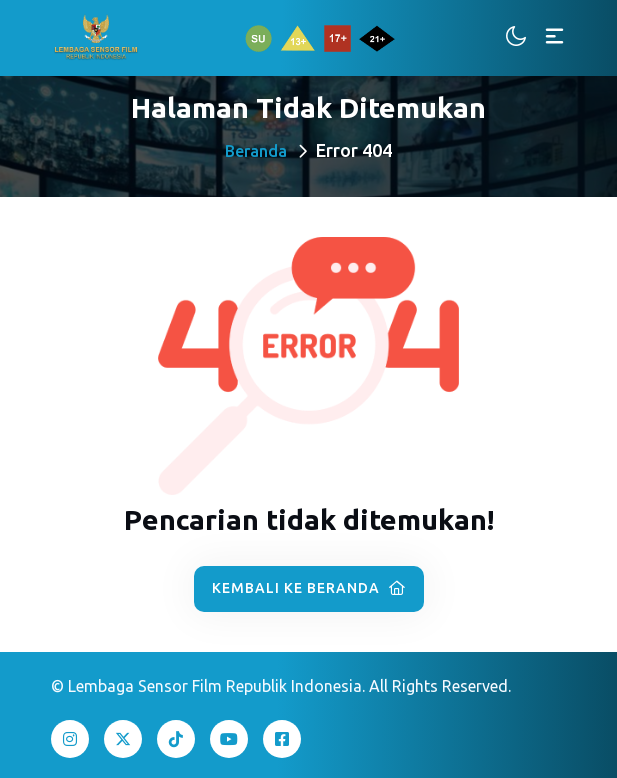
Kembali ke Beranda (309, 588)
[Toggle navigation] (554, 37)
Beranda (256, 151)
